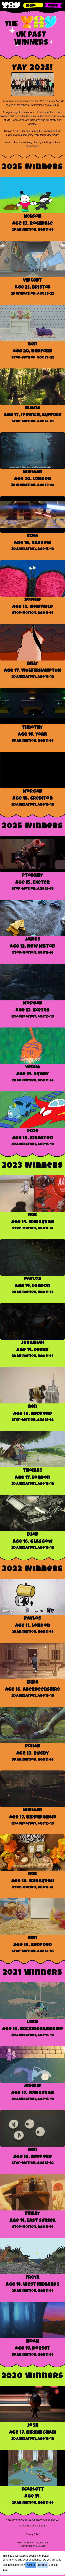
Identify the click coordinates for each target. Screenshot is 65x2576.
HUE (18, 131)
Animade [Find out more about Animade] (43, 2542)
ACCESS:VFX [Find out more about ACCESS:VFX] (29, 2525)
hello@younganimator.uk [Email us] (46, 2519)
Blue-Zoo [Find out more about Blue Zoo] (40, 2546)
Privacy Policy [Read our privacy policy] (32, 2534)
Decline (42, 2564)
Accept (31, 2564)
